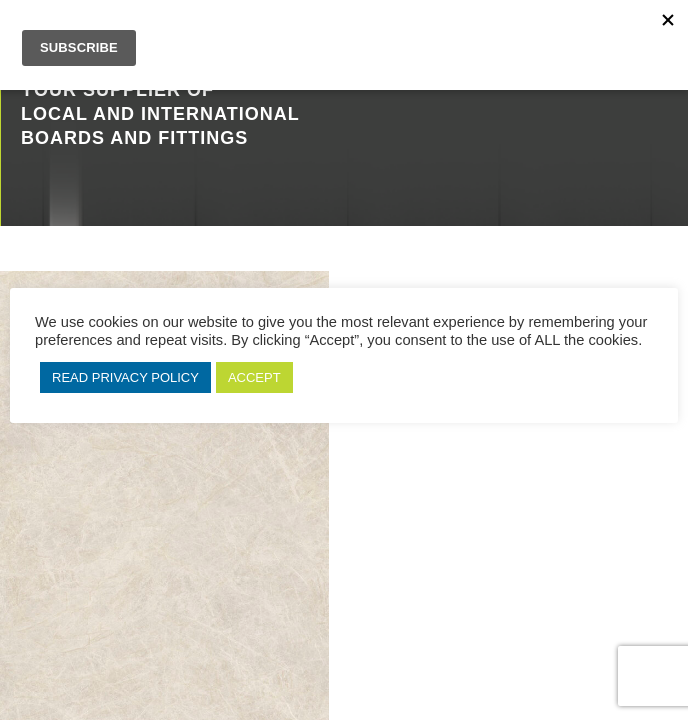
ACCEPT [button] (254, 377)
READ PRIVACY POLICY (125, 377)
